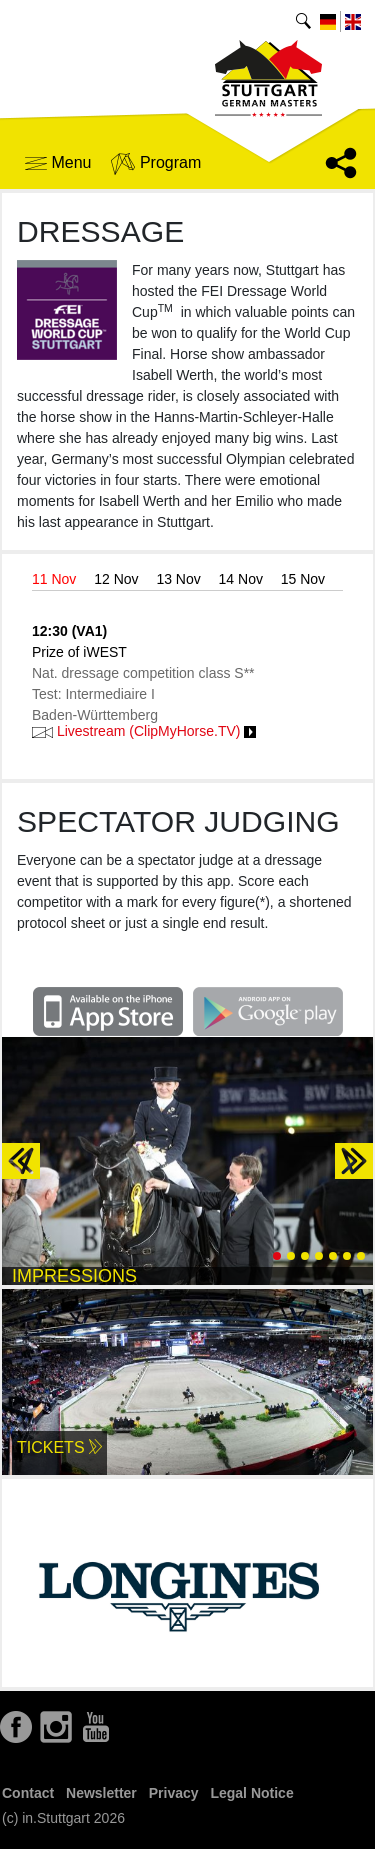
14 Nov (241, 579)
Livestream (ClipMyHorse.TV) (144, 731)
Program (156, 164)
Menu (58, 162)
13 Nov (178, 579)
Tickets (59, 1447)
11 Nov (54, 579)
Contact (28, 1793)
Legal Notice (251, 1793)
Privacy (174, 1793)
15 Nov (303, 579)
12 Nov (116, 579)
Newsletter (101, 1793)
